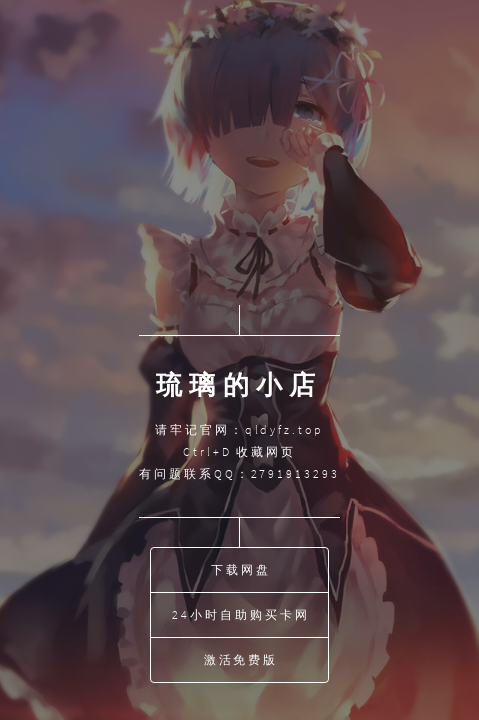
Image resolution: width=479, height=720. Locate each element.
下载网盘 (241, 569)
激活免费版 (241, 659)
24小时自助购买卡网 (240, 614)
